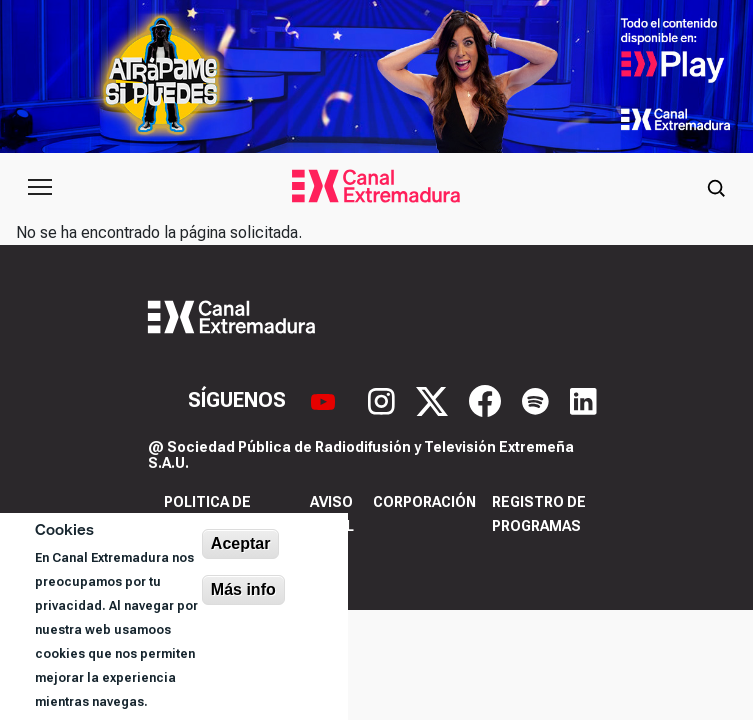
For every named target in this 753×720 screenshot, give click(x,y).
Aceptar (241, 543)
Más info (243, 589)
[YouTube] (325, 399)
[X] (434, 399)
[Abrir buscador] (716, 187)
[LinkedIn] (583, 399)
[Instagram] (384, 399)
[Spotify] (538, 399)
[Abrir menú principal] (40, 187)
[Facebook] (487, 399)
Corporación (424, 502)
